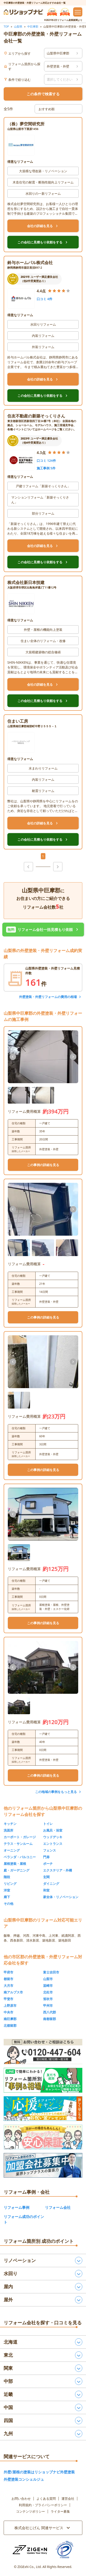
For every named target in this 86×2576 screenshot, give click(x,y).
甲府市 (8, 1972)
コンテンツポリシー (30, 2511)
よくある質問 (46, 2498)
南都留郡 (49, 2019)
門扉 (46, 1857)
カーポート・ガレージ (20, 1837)
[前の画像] (13, 1057)
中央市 (8, 2012)
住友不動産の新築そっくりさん (36, 416)
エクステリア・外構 (57, 1870)
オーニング (12, 1850)
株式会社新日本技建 (25, 582)
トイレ (48, 1823)
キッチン (10, 1823)
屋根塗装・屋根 (15, 1863)
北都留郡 (10, 2025)
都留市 (8, 1979)
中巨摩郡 (32, 26)
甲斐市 (8, 1999)
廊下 (7, 1897)
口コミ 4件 (44, 299)
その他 (8, 1903)
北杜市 (48, 1992)
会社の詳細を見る (43, 226)
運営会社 (67, 2498)
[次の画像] (73, 1057)
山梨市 (48, 1979)
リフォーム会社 (58, 2207)
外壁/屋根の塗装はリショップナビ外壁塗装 (39, 2472)
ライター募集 (60, 2511)
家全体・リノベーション (60, 1897)
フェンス (49, 1850)
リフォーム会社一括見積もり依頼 (43, 929)
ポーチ (48, 1863)
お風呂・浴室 (52, 1830)
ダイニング (51, 1883)
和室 (46, 1890)
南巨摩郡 (10, 2019)
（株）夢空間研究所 (25, 124)
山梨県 (18, 26)
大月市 (8, 1985)
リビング (10, 1883)
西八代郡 (49, 2012)
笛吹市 (48, 1999)
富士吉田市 (51, 1972)
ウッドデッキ (52, 1837)
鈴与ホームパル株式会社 (30, 262)
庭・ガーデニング (16, 1870)
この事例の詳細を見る (43, 1165)
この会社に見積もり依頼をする (43, 242)
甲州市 (48, 2005)
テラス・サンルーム (18, 1843)
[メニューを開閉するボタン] (77, 12)
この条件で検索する (43, 93)
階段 (7, 1877)
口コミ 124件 (46, 460)
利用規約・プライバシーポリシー (43, 2505)
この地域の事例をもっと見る (56, 1792)
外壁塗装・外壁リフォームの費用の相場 (48, 997)
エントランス (52, 1843)
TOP (6, 26)
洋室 (7, 1890)
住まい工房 (17, 721)
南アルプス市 (13, 1992)
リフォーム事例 (16, 2207)
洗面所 (8, 1830)
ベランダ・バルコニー (20, 1857)
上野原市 (10, 2005)
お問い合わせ (21, 2498)
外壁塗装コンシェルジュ (24, 2479)
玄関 (46, 1877)
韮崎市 (48, 1985)
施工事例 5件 (46, 468)
